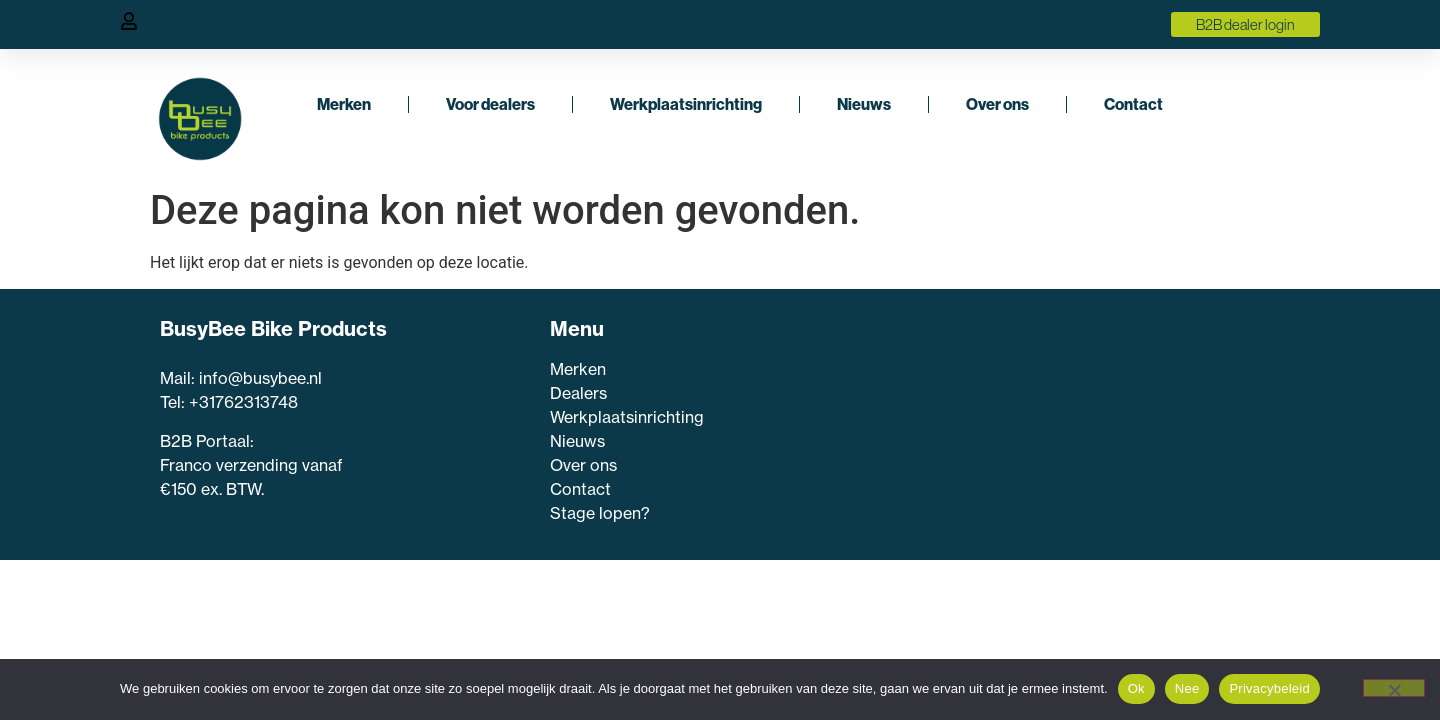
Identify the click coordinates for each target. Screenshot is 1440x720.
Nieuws (864, 104)
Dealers (578, 393)
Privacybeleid (1269, 688)
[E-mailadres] (1027, 495)
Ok (1136, 688)
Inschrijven (1027, 544)
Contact (1133, 104)
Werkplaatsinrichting (686, 104)
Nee (1187, 688)
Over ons (997, 104)
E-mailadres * (904, 466)
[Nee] (1394, 688)
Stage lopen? (602, 513)
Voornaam (894, 404)
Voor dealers (490, 104)
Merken (344, 104)
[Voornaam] (1027, 433)
